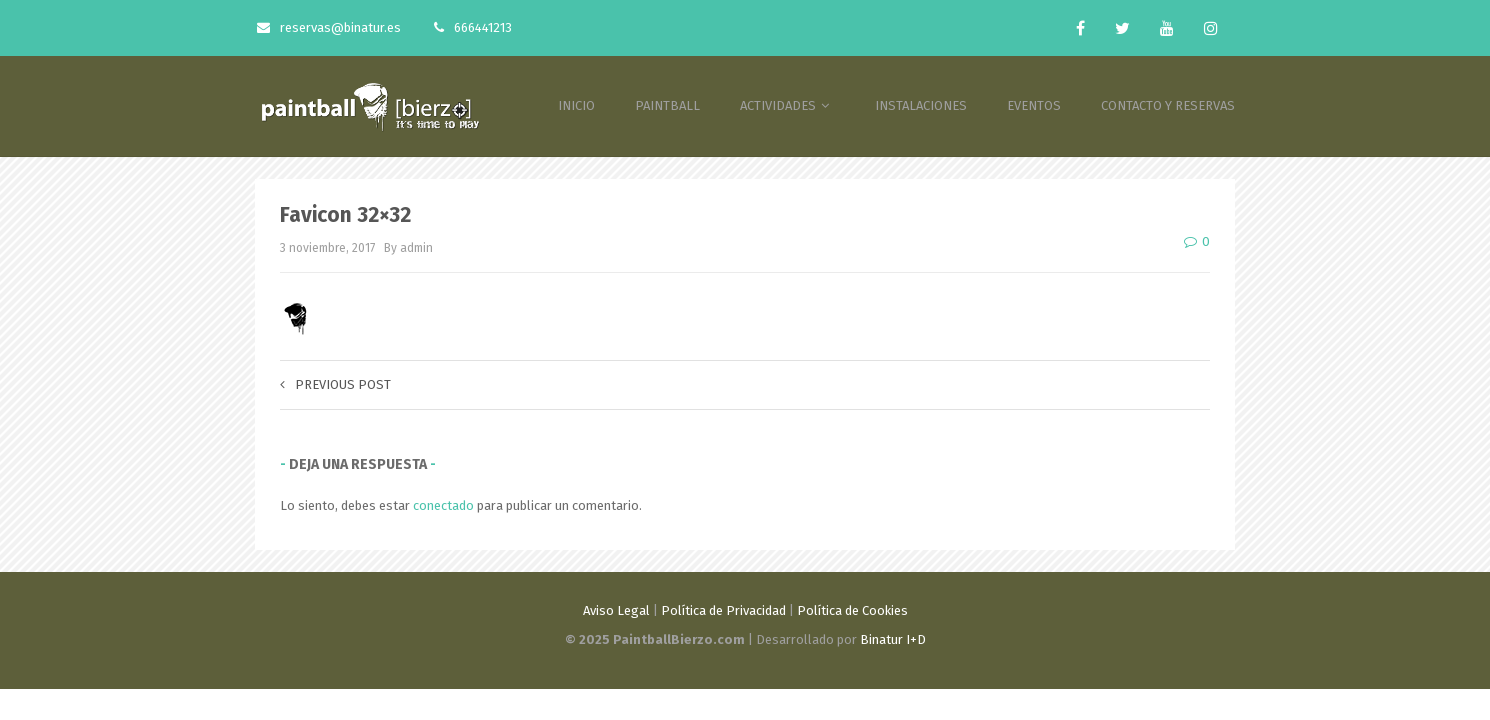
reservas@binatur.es (329, 27)
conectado (443, 505)
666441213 (473, 27)
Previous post (335, 384)
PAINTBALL (667, 105)
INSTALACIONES (921, 105)
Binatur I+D (893, 639)
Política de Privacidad (723, 610)
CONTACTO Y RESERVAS (1168, 105)
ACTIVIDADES (787, 105)
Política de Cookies (852, 610)
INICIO (576, 105)
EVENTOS (1034, 105)
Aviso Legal (616, 610)
